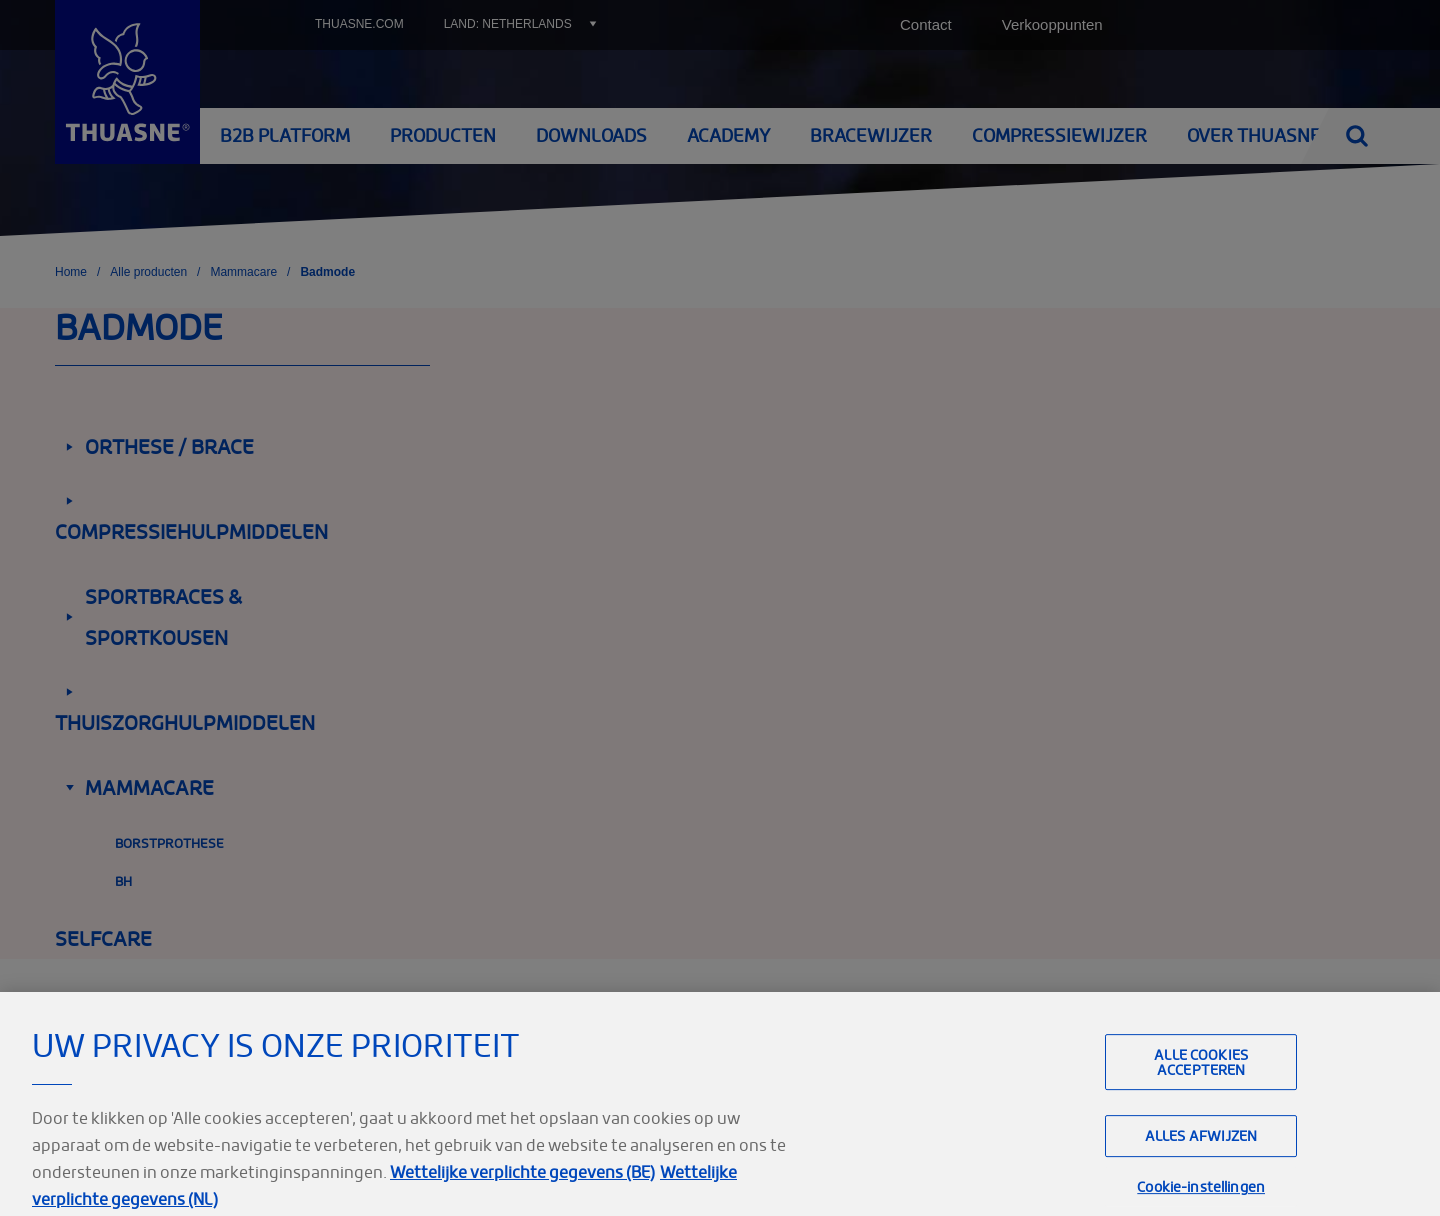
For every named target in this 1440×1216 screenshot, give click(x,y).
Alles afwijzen (1201, 1155)
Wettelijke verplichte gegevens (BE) (522, 1191)
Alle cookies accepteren (1201, 1081)
